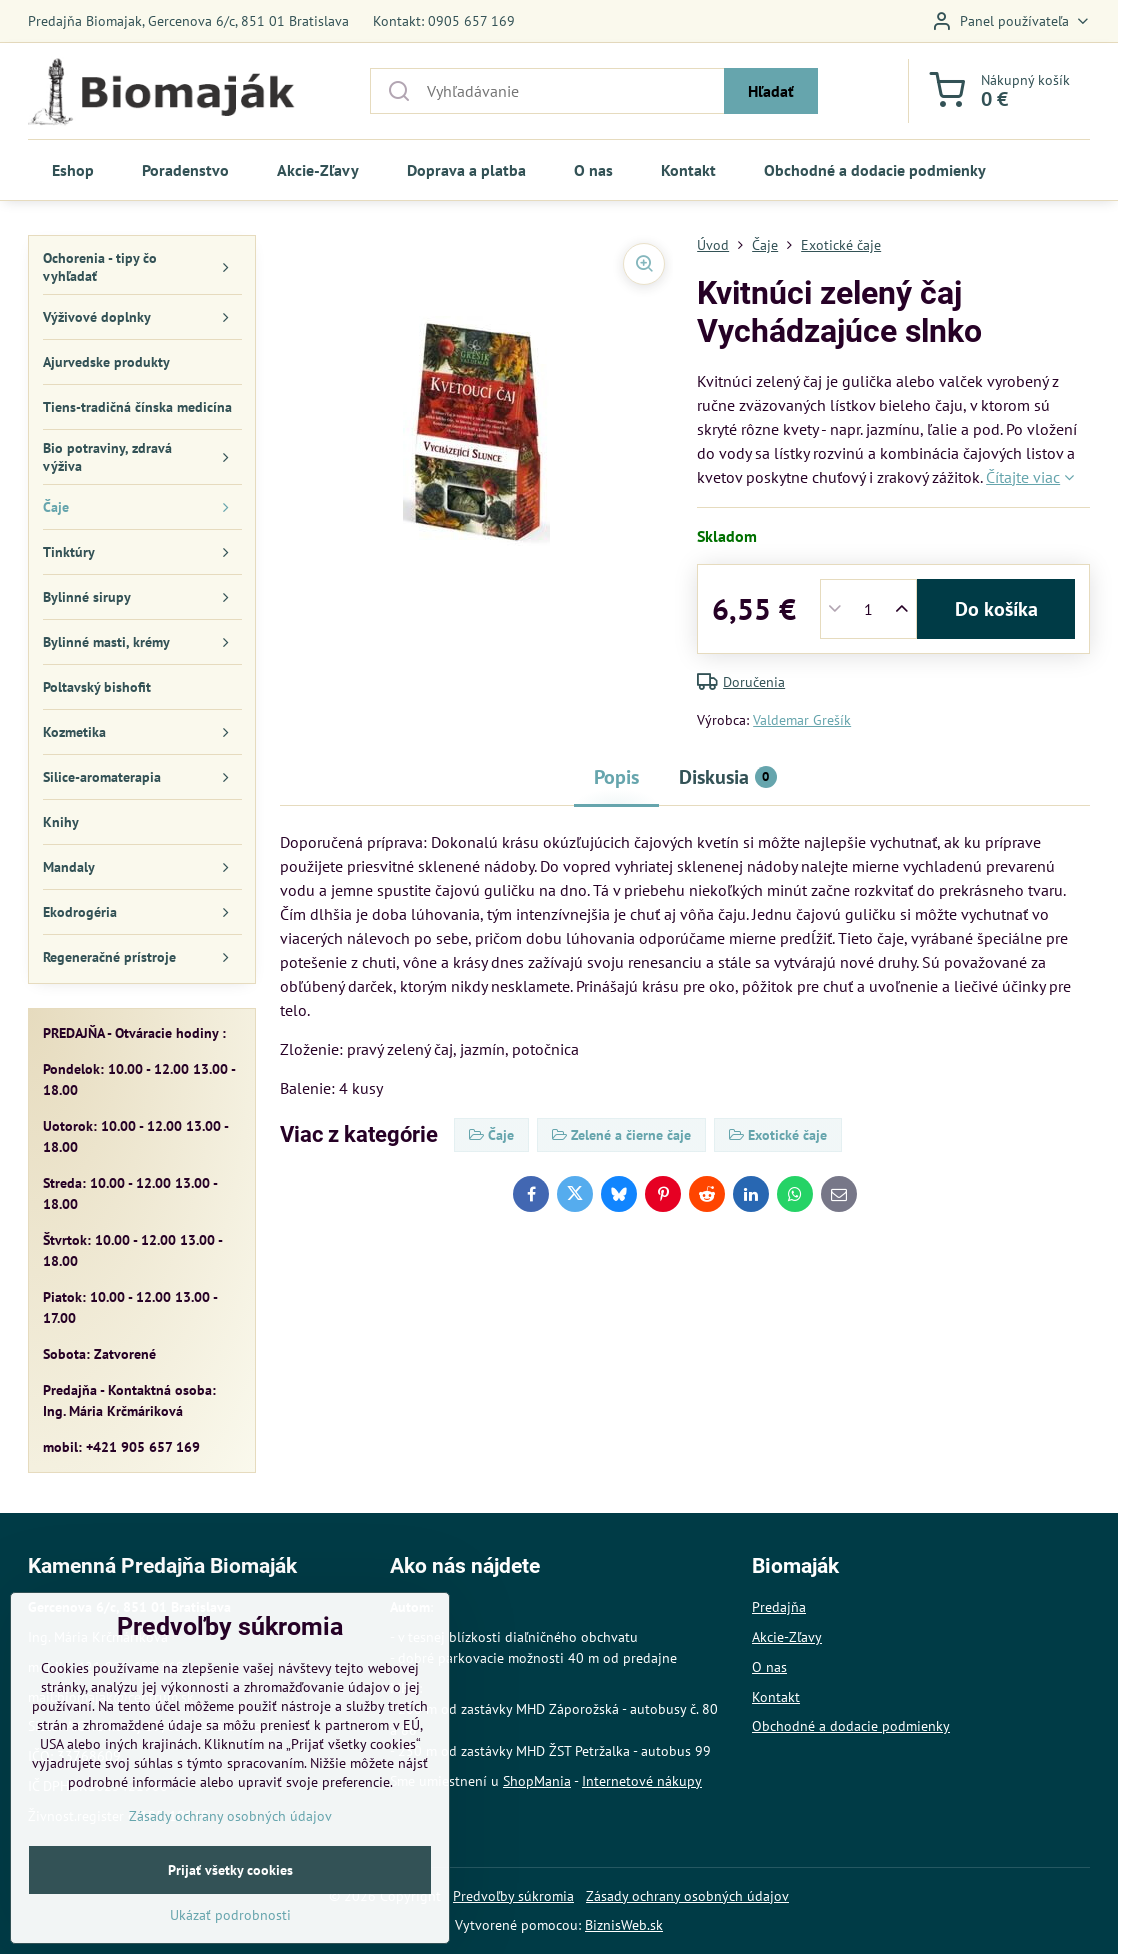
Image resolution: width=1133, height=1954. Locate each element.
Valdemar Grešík (802, 720)
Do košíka (996, 609)
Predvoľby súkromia (513, 1896)
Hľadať (771, 91)
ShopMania (537, 1781)
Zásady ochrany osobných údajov (687, 1896)
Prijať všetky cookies (230, 1920)
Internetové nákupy (642, 1781)
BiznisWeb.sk (624, 1925)
